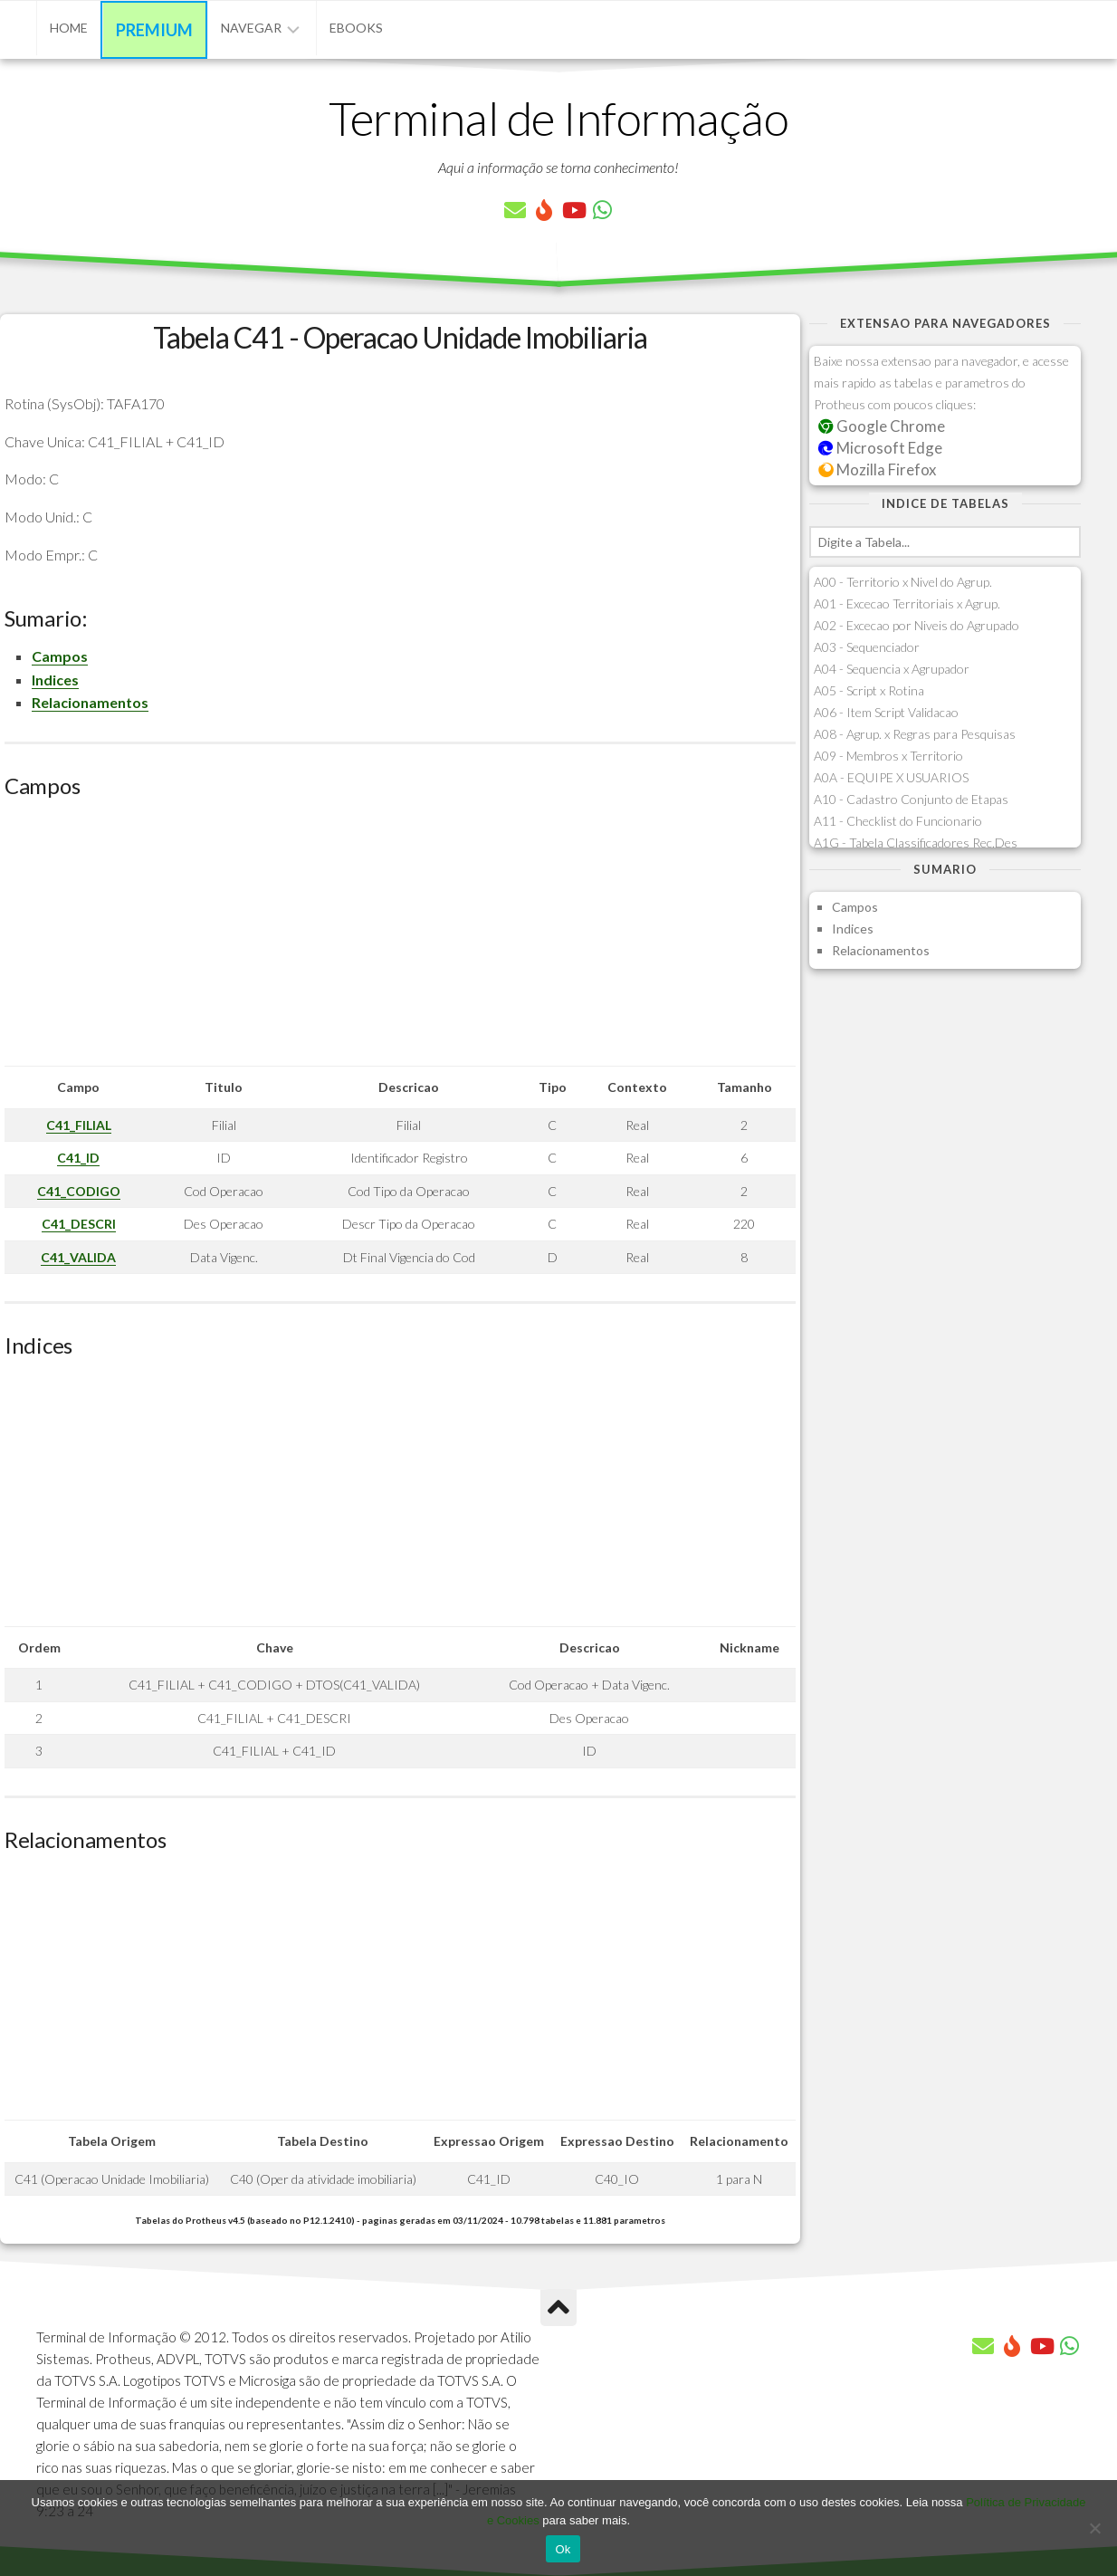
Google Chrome (881, 426)
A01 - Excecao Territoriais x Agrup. (907, 603)
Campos (60, 656)
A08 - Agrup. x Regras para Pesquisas (915, 734)
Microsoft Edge (880, 447)
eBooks (356, 27)
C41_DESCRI (79, 1223)
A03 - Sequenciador (867, 647)
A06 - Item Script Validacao (886, 712)
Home (69, 27)
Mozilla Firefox (877, 469)
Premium (154, 30)
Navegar (251, 27)
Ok (562, 2549)
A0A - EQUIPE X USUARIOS (891, 777)
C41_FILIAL (78, 1125)
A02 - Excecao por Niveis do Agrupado (916, 625)
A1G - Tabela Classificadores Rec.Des (915, 842)
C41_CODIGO (78, 1191)
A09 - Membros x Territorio (888, 755)
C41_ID (78, 1157)
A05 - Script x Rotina (869, 690)
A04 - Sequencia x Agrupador (891, 668)
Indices (55, 679)
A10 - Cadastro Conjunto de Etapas (911, 799)
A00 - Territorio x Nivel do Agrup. (903, 581)
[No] (1094, 2528)
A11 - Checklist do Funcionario (898, 820)
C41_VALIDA (78, 1257)
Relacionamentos (90, 702)
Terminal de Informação (558, 118)
